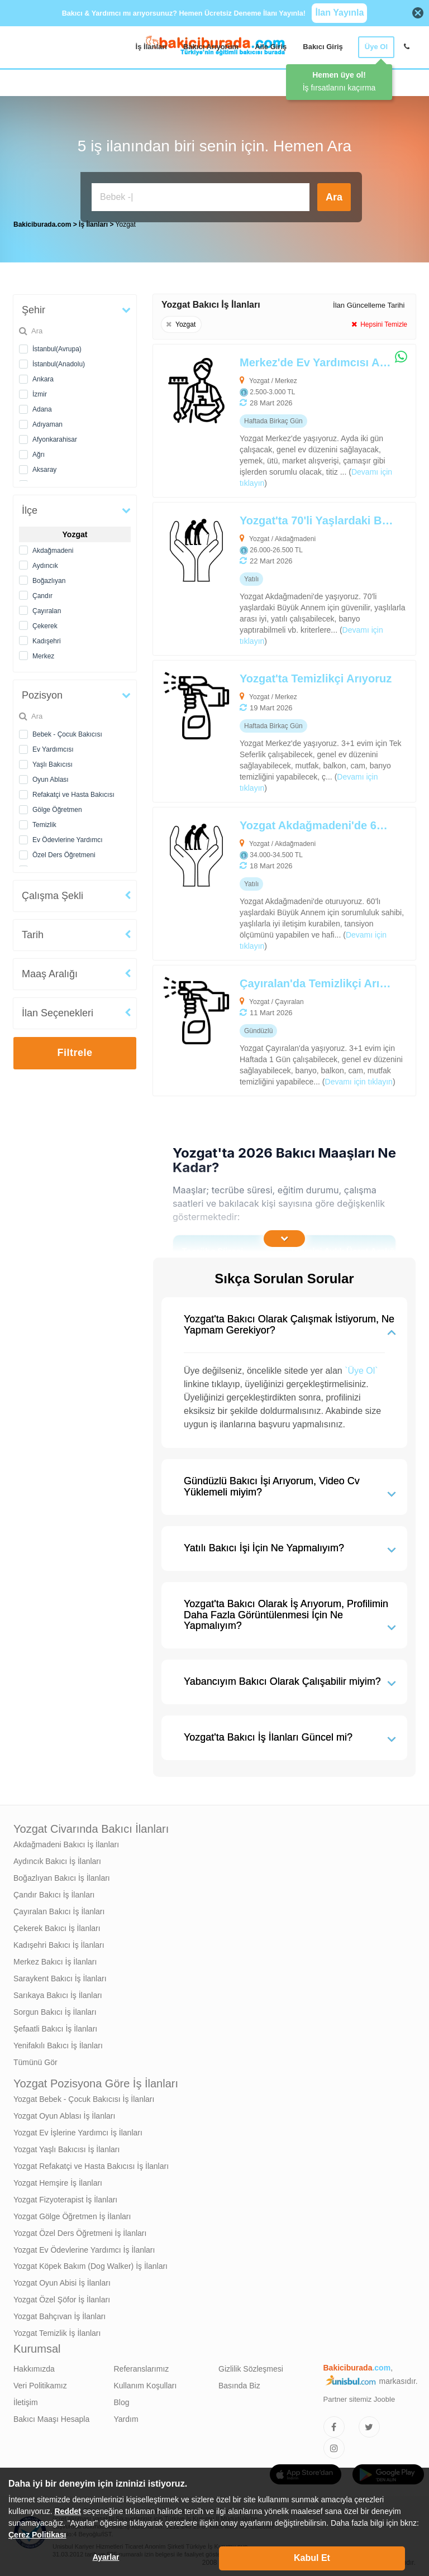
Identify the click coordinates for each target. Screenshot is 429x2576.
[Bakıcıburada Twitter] (369, 2424)
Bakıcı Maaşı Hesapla (51, 2416)
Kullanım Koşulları (145, 2382)
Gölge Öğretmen (57, 807)
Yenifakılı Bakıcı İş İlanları (58, 2042)
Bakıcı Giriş (323, 46)
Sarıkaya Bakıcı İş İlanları (57, 1992)
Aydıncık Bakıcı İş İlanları (57, 1858)
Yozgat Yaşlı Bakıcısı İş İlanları (66, 2146)
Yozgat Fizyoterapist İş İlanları (65, 2196)
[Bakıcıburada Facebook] (334, 2424)
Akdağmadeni (52, 548)
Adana (42, 406)
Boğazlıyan (48, 578)
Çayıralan (46, 608)
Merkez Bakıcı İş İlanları (55, 1958)
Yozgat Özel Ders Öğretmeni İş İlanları (79, 2230)
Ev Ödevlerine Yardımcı (67, 837)
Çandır (42, 593)
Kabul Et (312, 2558)
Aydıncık (45, 563)
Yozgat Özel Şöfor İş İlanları (61, 2296)
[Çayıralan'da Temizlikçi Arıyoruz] (258, 1028)
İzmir (39, 391)
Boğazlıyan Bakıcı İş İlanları (61, 1875)
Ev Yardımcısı (53, 747)
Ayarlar (106, 2557)
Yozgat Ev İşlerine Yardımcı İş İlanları (77, 2129)
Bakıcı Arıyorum (211, 46)
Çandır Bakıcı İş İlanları (54, 1891)
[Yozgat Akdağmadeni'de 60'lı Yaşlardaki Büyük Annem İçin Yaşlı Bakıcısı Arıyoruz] (258, 881)
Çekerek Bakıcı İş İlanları (57, 1925)
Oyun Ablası (50, 777)
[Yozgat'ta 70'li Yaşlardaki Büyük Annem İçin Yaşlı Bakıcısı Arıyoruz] (258, 576)
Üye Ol (376, 46)
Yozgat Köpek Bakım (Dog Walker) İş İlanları (90, 2263)
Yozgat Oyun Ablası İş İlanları (64, 2113)
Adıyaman (47, 422)
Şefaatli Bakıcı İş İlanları (55, 2025)
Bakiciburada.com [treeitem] (42, 222)
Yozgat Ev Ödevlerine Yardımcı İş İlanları (84, 2247)
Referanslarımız (141, 2366)
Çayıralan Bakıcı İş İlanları (58, 1908)
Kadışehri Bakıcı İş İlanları (58, 1942)
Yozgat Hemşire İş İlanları (57, 2180)
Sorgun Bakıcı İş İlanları (55, 2009)
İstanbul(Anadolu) (58, 361)
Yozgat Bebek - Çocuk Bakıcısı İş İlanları (83, 2096)
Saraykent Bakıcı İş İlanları (60, 1975)
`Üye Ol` (361, 1368)
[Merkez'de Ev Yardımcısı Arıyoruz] (258, 418)
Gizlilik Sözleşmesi (250, 2366)
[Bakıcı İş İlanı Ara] (200, 197)
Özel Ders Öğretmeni (64, 852)
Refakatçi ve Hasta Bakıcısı (73, 792)
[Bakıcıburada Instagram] (334, 2445)
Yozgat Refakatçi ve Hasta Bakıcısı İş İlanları (91, 2163)
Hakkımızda (34, 2366)
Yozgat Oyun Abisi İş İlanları (62, 2280)
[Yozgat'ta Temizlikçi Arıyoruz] (258, 728)
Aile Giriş (271, 46)
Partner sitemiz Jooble (359, 2396)
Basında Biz (239, 2382)
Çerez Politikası (37, 2534)
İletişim (25, 2399)
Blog (122, 2399)
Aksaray (44, 467)
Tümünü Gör (35, 2059)
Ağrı (38, 452)
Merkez (43, 653)
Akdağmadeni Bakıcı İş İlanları (66, 1841)
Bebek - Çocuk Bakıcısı (67, 731)
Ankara (43, 376)
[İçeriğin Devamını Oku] (284, 1235)
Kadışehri (46, 638)
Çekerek (45, 623)
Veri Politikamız (40, 2382)
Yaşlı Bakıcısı (52, 762)
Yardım (126, 2416)
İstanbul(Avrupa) (57, 346)
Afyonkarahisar (54, 437)
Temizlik (44, 822)
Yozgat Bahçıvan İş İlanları (59, 2313)
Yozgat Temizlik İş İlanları (57, 2330)
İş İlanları (151, 46)
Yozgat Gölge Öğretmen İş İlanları (72, 2213)
